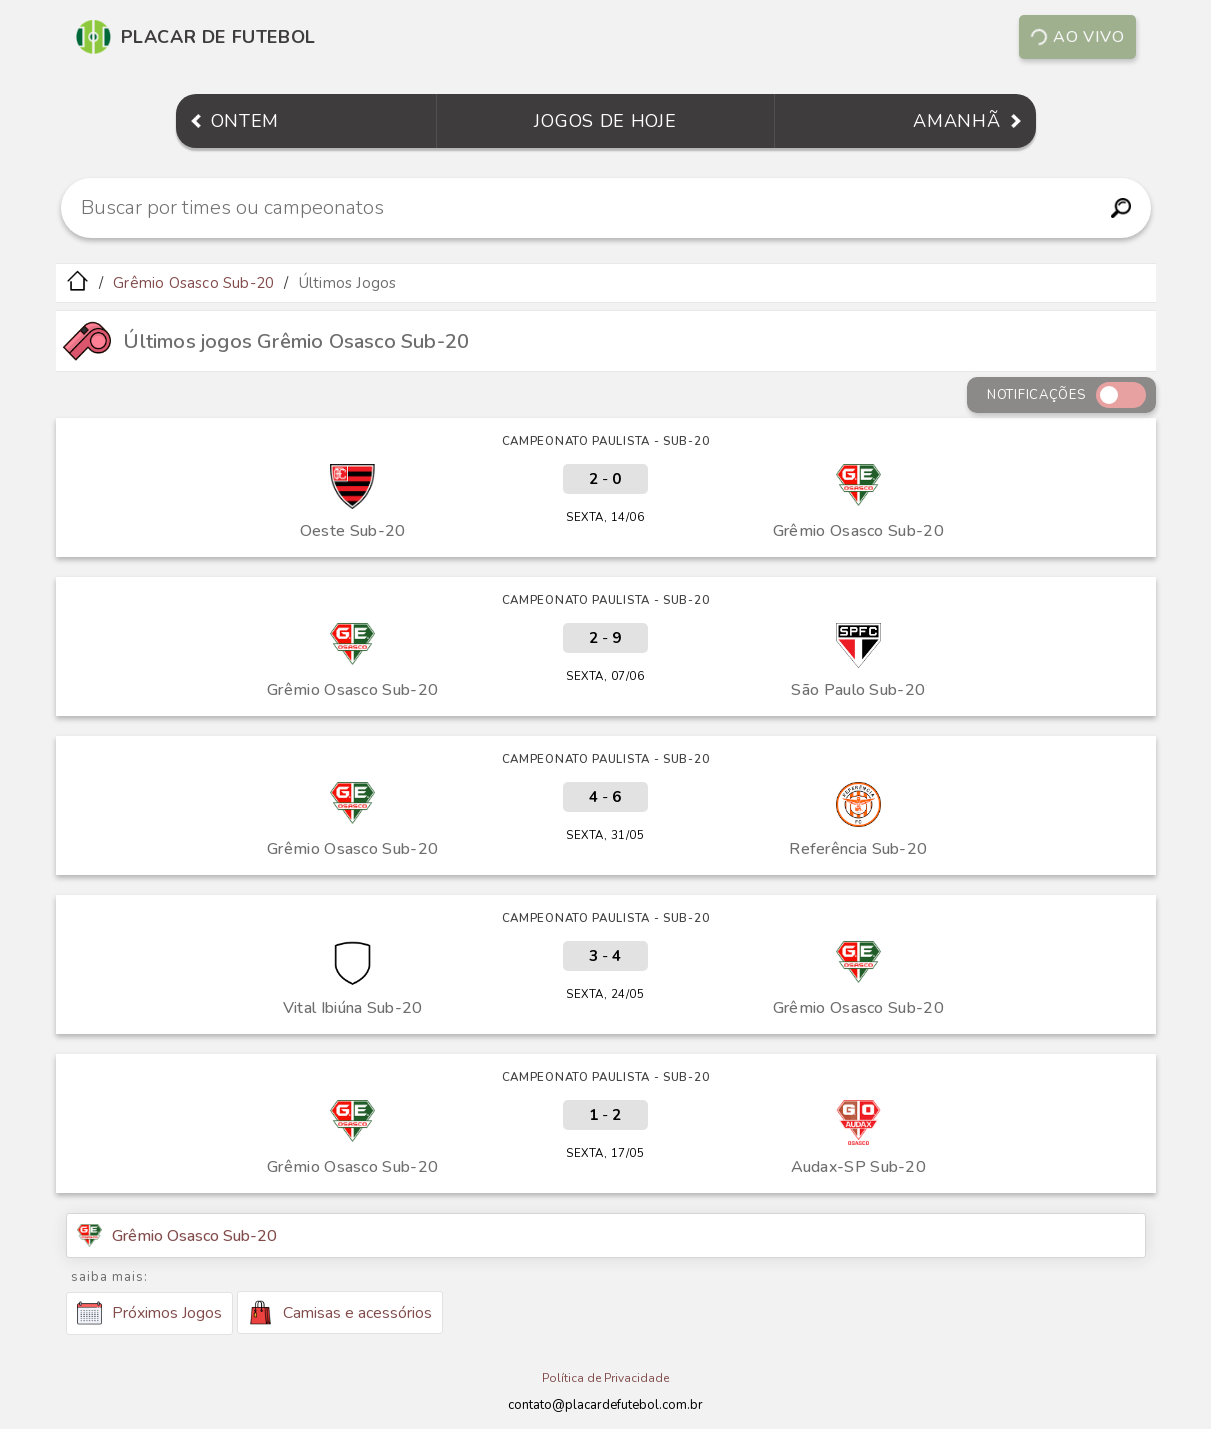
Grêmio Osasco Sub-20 (193, 283)
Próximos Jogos (149, 1313)
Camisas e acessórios (340, 1312)
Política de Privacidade (605, 1378)
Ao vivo (1076, 37)
